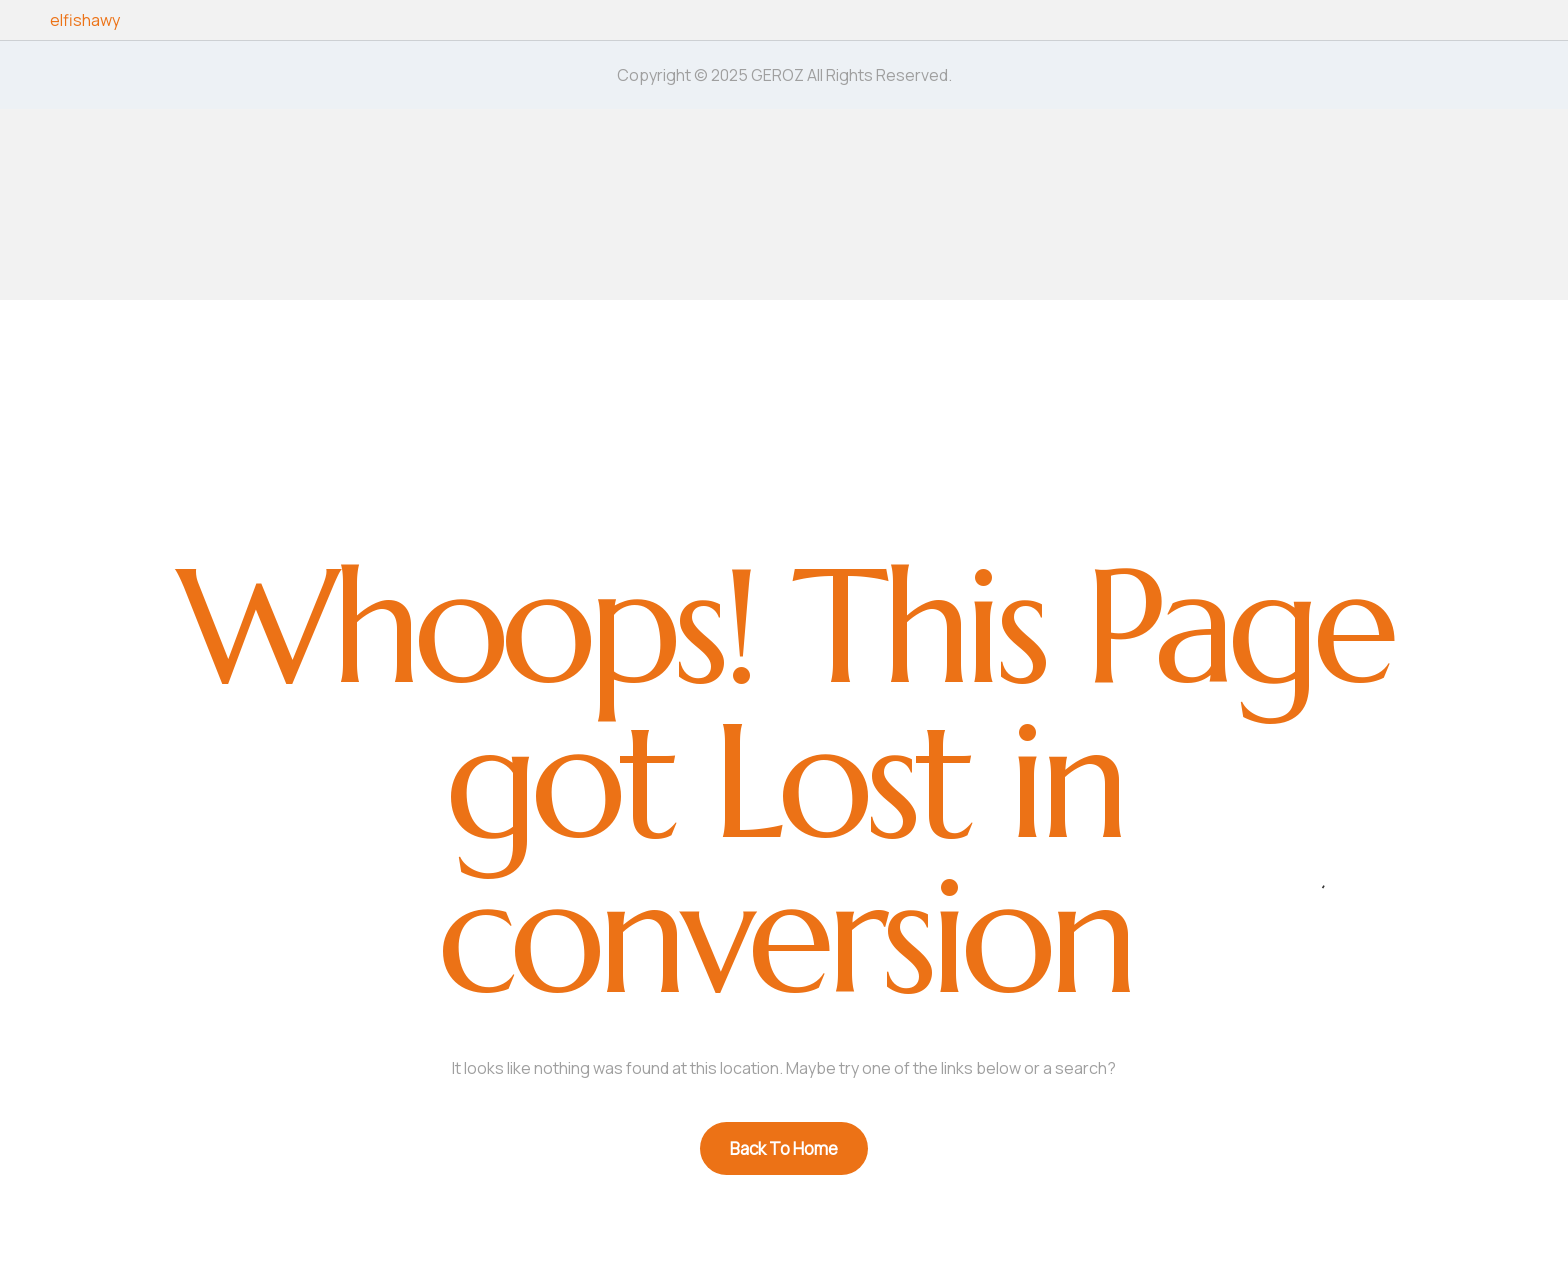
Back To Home (784, 1148)
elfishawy (85, 20)
